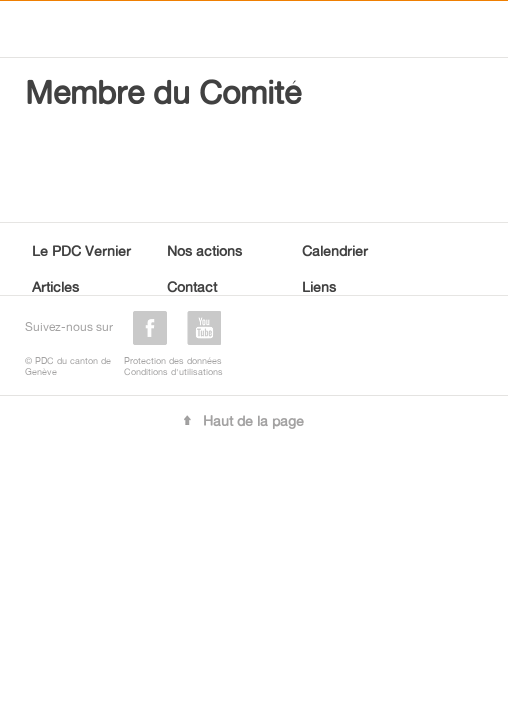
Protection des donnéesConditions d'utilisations (173, 366)
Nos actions (204, 250)
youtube (204, 328)
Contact (192, 286)
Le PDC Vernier (81, 250)
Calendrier (335, 250)
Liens (319, 286)
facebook (150, 328)
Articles (55, 286)
